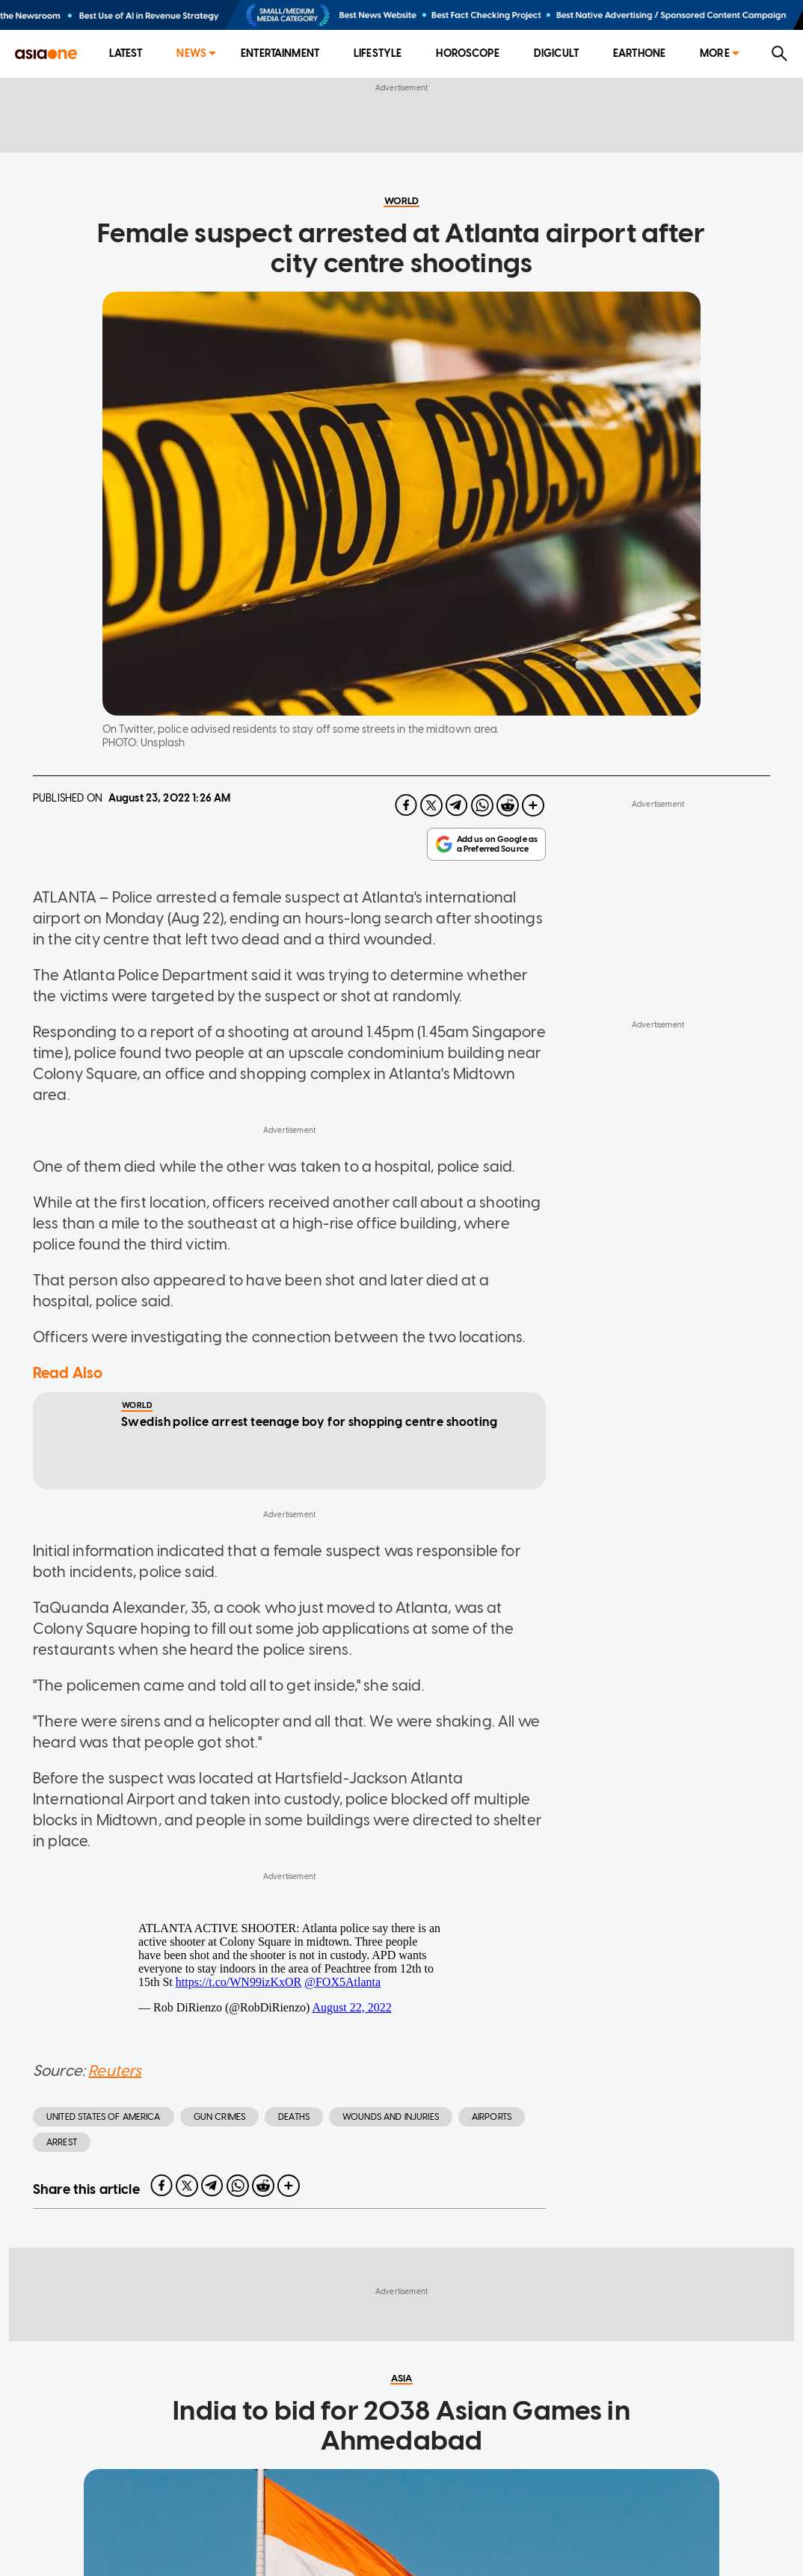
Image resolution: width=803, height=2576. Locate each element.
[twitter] (431, 805)
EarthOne (639, 53)
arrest (61, 2142)
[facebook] (406, 805)
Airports (491, 2117)
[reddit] (507, 805)
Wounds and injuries (390, 2117)
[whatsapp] (482, 805)
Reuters (114, 2070)
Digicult (556, 53)
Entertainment (280, 53)
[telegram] (457, 805)
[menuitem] (126, 54)
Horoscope (467, 53)
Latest (126, 53)
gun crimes (220, 2117)
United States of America (103, 2117)
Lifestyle (378, 53)
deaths (294, 2117)
